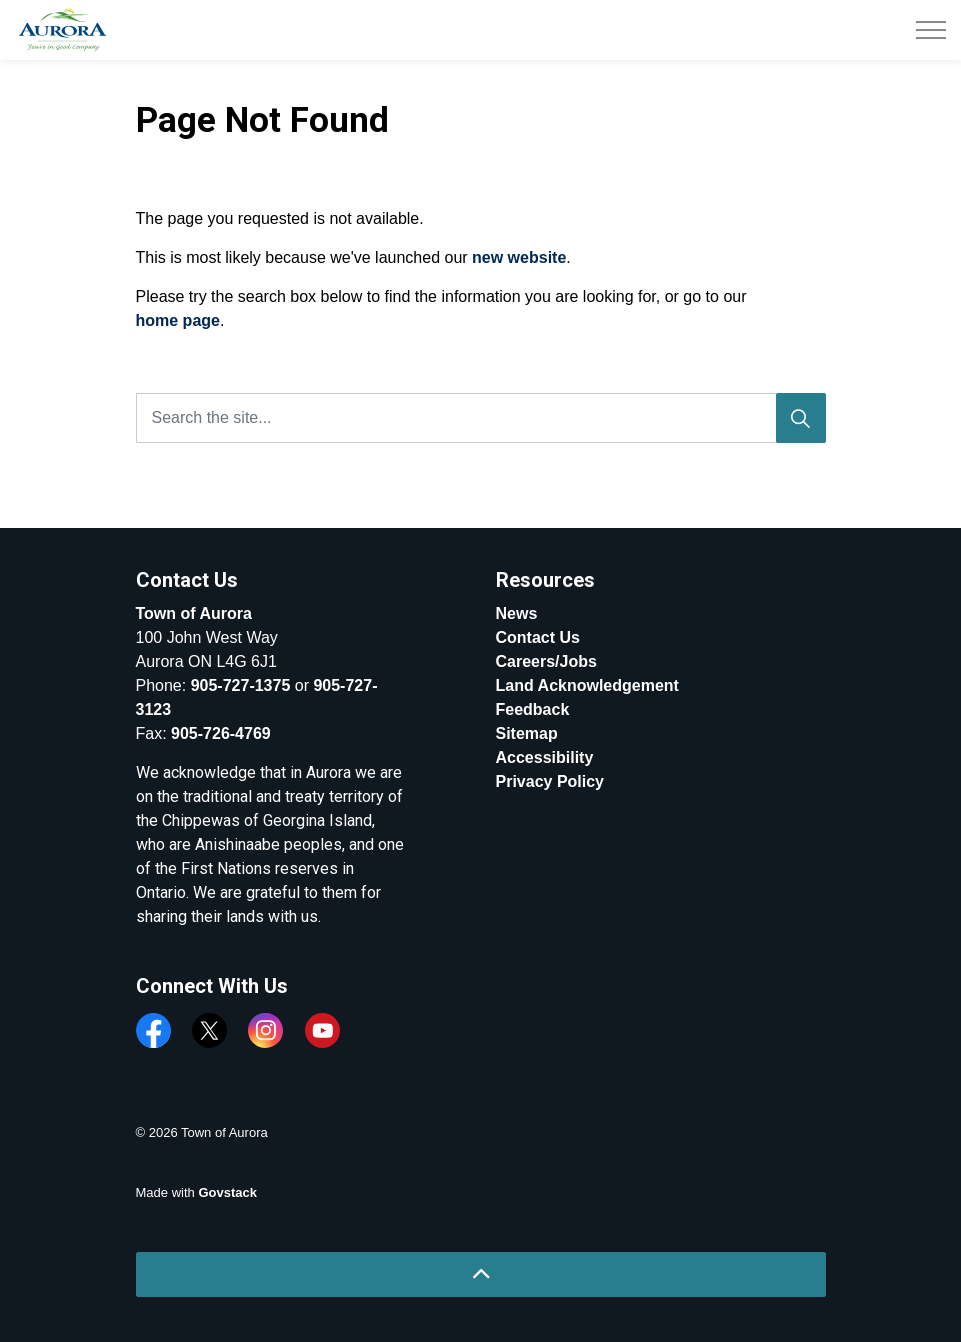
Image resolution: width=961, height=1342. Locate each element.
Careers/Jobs (546, 661)
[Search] (801, 418)
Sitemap (527, 733)
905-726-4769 (221, 733)
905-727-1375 (241, 685)
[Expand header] (931, 30)
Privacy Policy (550, 781)
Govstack (227, 1192)
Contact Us (538, 637)
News (517, 613)
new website (519, 257)
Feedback (533, 709)
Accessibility (545, 757)
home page (178, 320)
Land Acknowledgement (587, 685)
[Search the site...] (481, 418)
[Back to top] (481, 1274)
